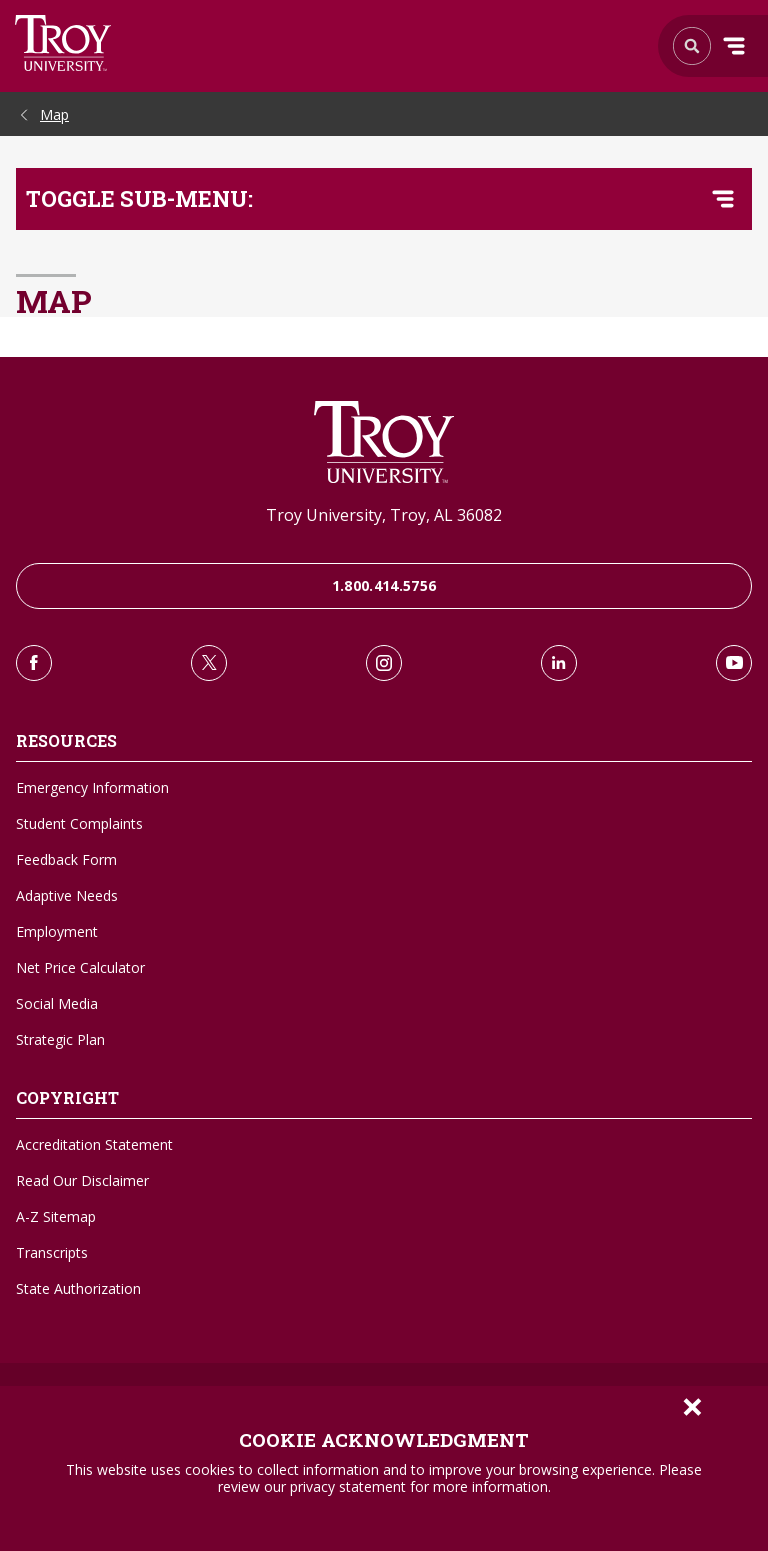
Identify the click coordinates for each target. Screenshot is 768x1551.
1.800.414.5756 (384, 585)
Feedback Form (66, 859)
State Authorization (78, 1288)
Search (63, 43)
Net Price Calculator (80, 967)
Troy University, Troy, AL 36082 (384, 515)
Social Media (57, 1003)
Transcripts (52, 1252)
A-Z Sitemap (56, 1216)
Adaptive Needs (67, 895)
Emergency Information (92, 787)
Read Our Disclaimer (82, 1180)
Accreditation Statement (94, 1144)
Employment (57, 931)
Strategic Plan (60, 1039)
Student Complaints (79, 823)
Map (54, 114)
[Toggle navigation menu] (723, 199)
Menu (734, 46)
